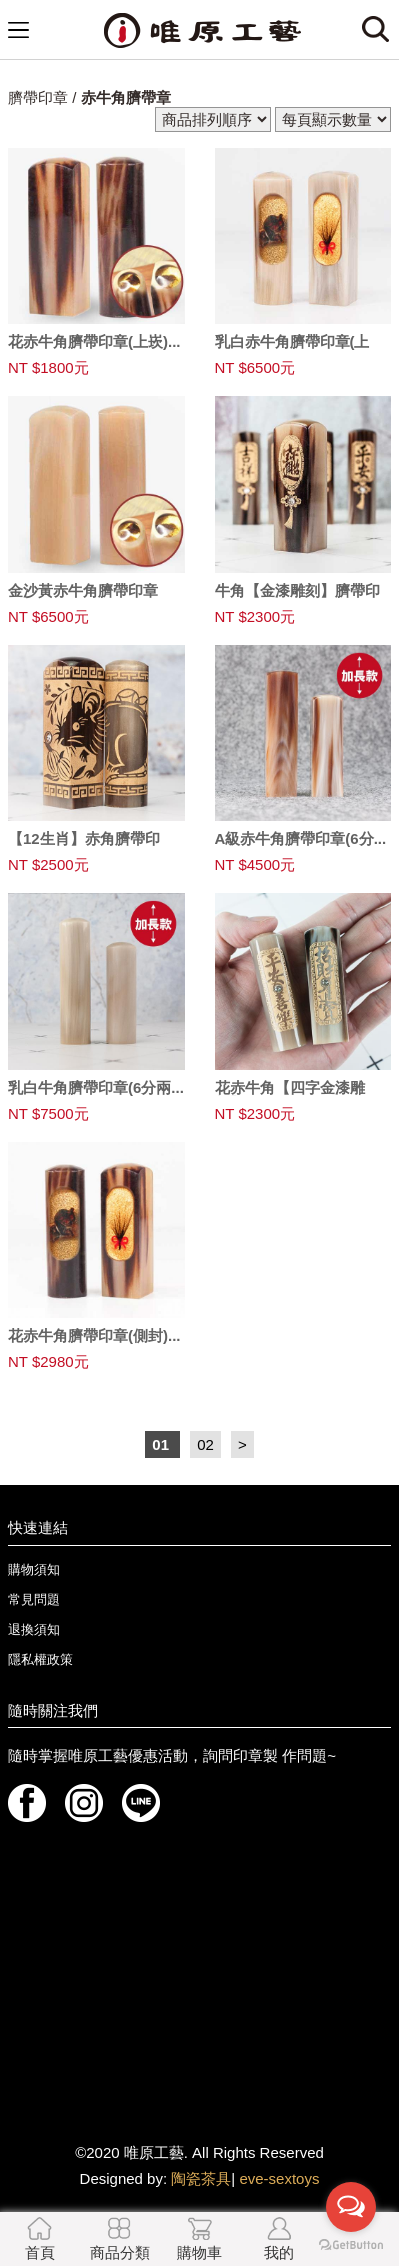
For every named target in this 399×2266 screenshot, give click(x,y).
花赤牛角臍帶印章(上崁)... (94, 341)
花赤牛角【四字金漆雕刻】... (290, 1096)
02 (205, 1444)
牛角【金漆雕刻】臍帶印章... (297, 599)
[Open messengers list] (351, 2207)
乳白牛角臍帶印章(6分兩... (96, 1087)
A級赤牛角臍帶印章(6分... (301, 838)
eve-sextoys (279, 2178)
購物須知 (34, 1569)
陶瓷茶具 (201, 2178)
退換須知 (34, 1629)
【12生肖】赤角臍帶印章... (84, 847)
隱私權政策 (40, 1659)
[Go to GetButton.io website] (351, 2245)
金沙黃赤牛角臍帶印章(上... (83, 599)
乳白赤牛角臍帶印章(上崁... (292, 350)
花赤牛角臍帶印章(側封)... (94, 1335)
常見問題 (34, 1599)
